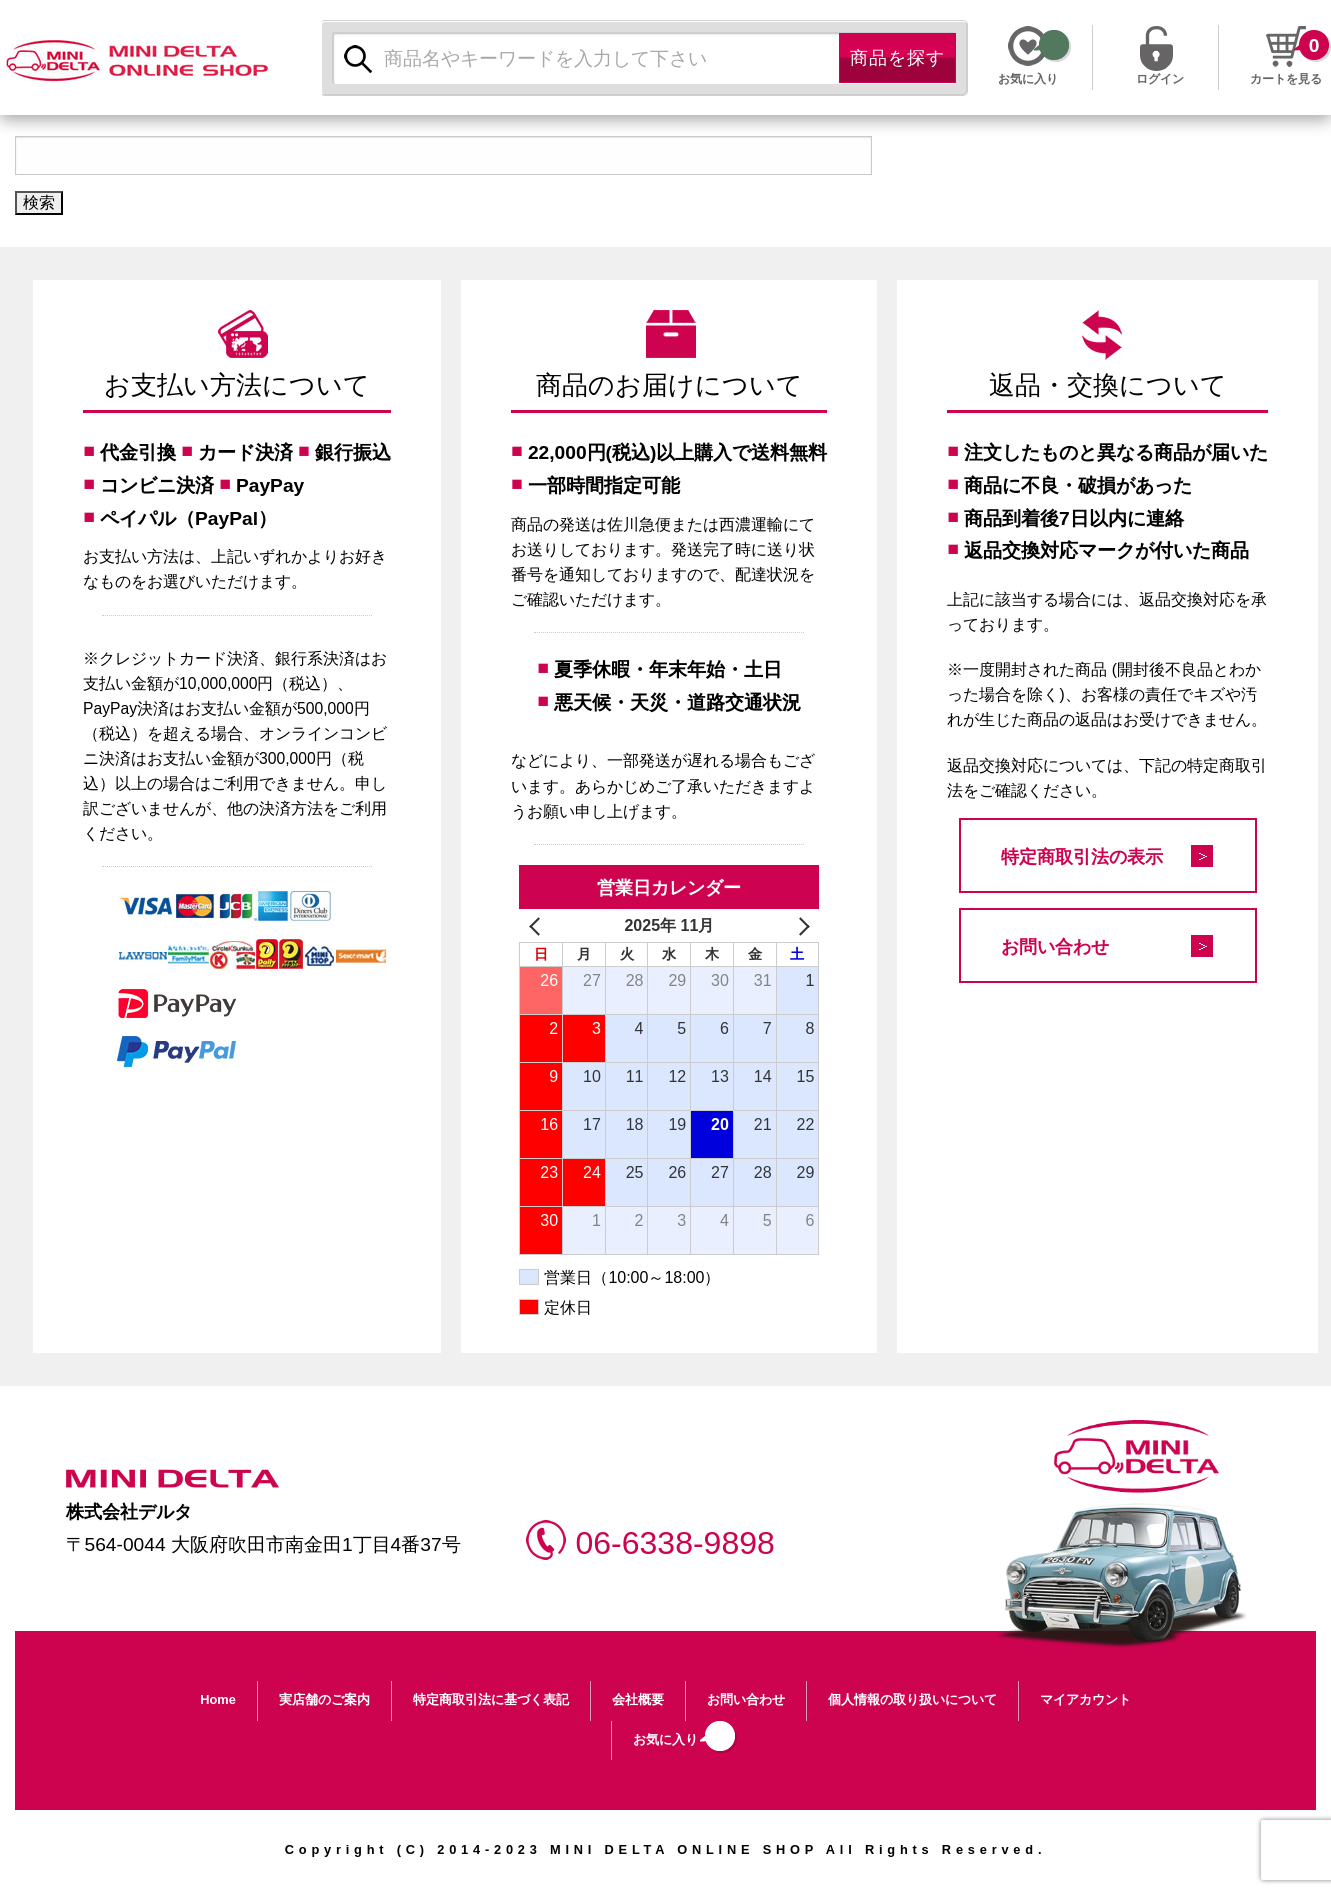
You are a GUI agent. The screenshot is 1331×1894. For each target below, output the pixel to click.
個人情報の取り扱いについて (912, 1699)
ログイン (1160, 77)
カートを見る (1286, 79)
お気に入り (665, 1739)
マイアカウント (1085, 1699)
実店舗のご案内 (324, 1699)
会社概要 (638, 1699)
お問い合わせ (1055, 947)
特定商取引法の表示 (1082, 857)
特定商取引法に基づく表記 (491, 1699)
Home (218, 1699)
